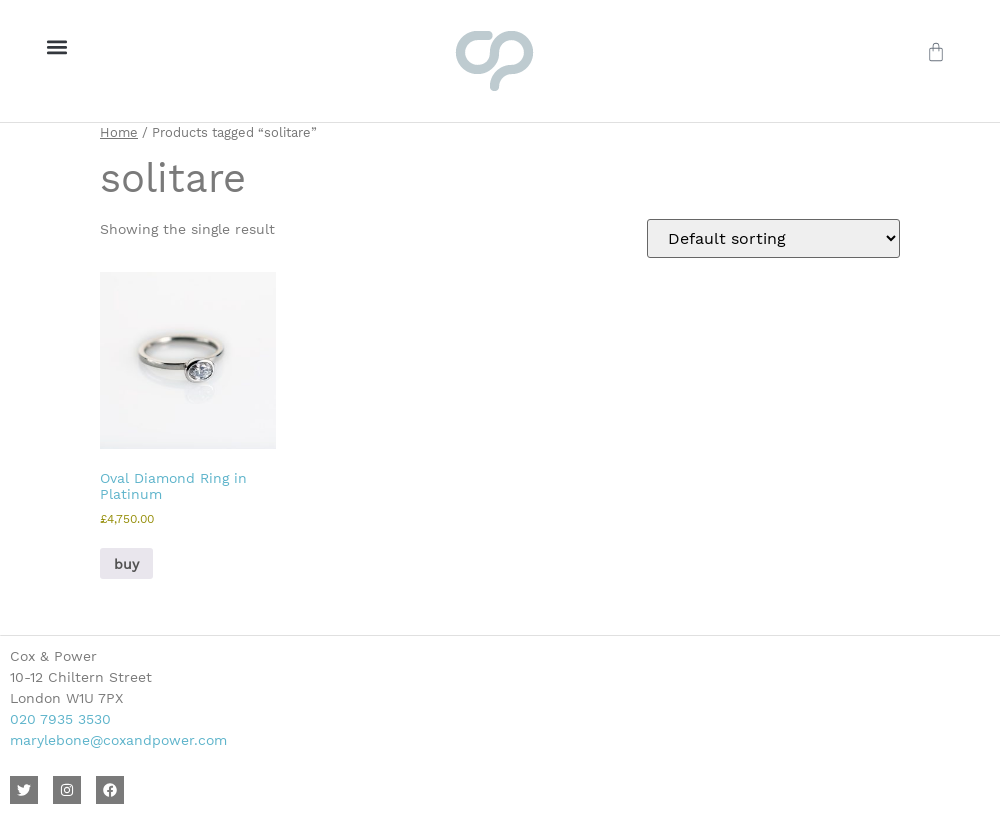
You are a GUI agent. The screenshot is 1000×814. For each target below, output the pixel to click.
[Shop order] (773, 238)
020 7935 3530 (60, 719)
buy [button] (126, 564)
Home (119, 132)
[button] (56, 46)
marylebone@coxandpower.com (118, 740)
